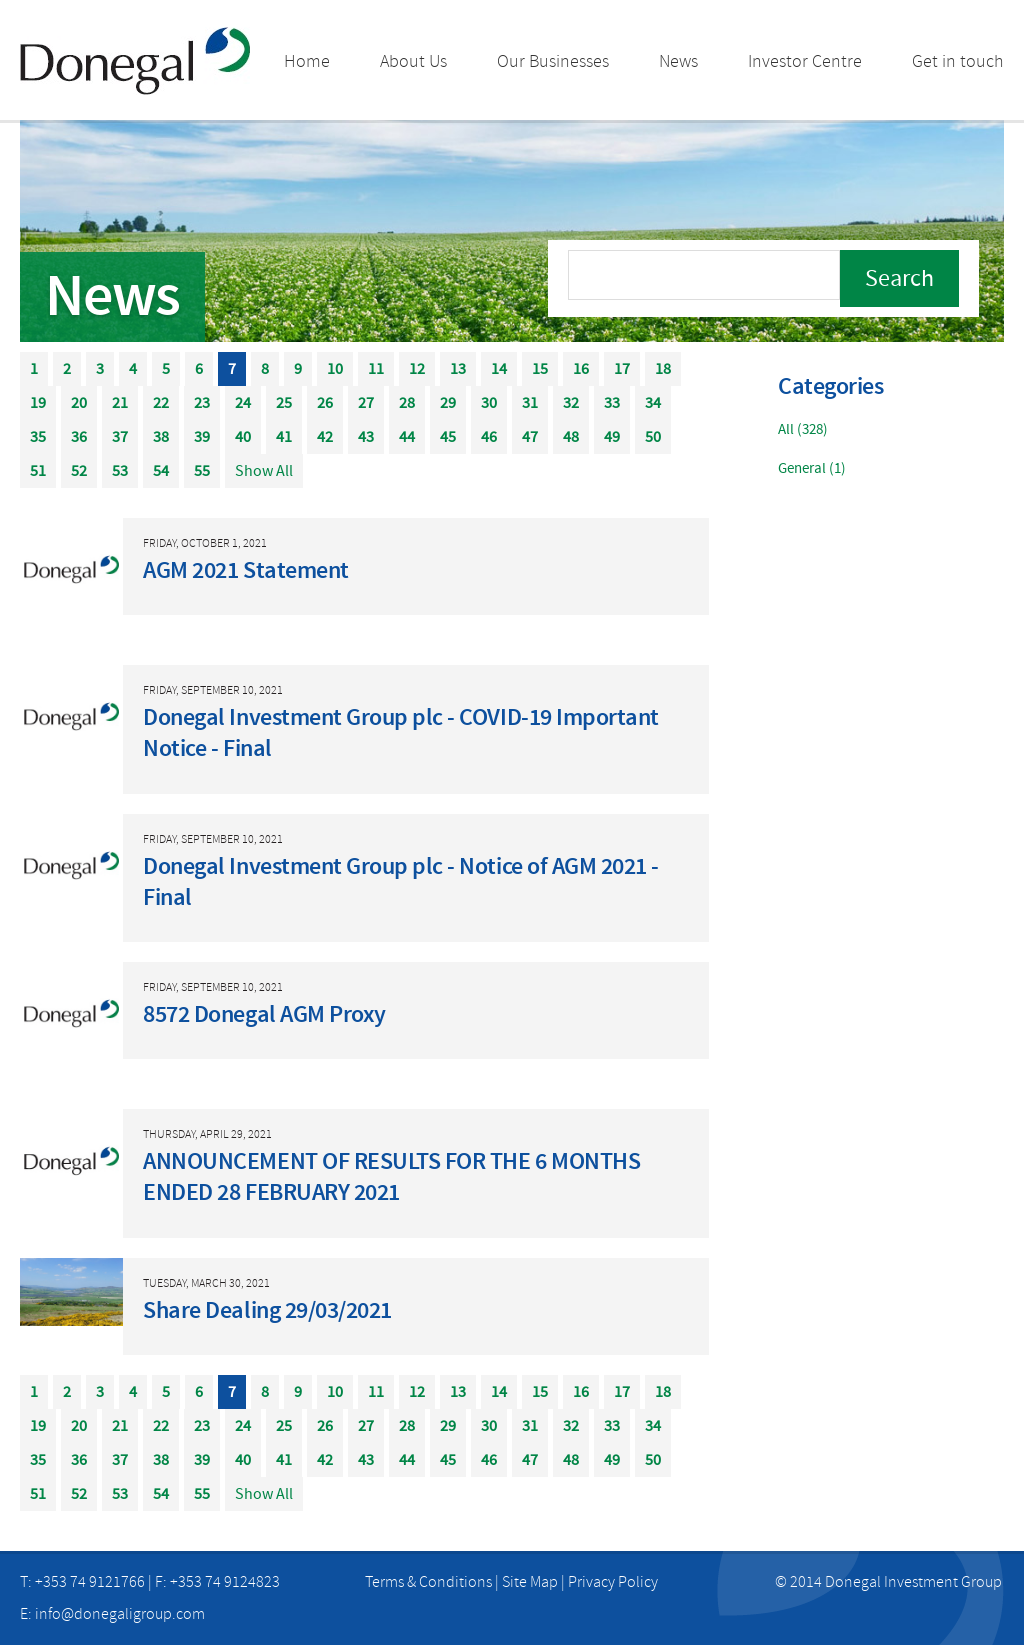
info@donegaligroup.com (120, 1614)
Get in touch (958, 61)
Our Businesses (553, 61)
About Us (413, 61)
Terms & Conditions (428, 1582)
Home (307, 61)
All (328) (803, 429)
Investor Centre (805, 61)
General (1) (812, 468)
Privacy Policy (613, 1582)
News (678, 61)
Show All (264, 471)
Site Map (530, 1582)
